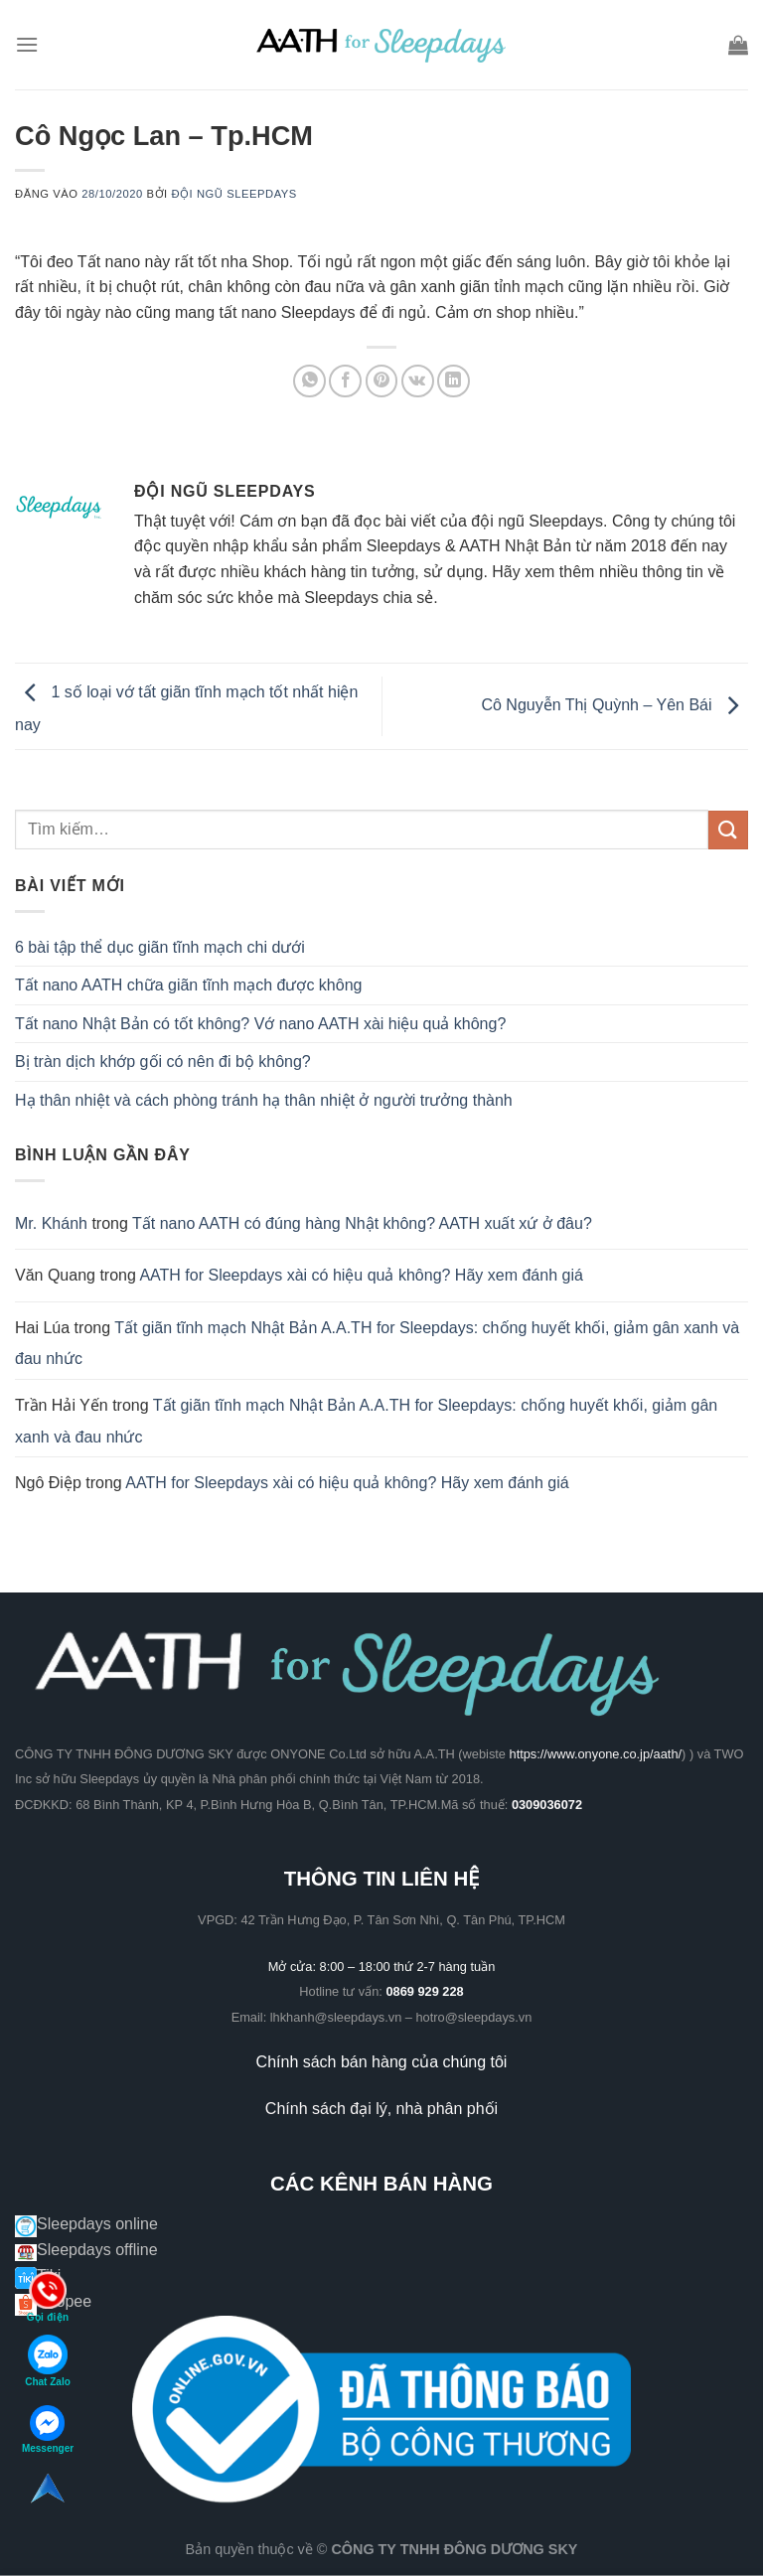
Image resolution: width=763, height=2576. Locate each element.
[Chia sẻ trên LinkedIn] (453, 381)
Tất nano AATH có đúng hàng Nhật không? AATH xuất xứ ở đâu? (362, 1223)
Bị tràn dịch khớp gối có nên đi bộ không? (163, 1061)
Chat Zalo (48, 2361)
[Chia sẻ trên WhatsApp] (309, 381)
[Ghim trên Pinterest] (382, 381)
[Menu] (27, 44)
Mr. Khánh (51, 1223)
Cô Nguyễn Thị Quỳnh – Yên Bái (614, 704)
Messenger (48, 2429)
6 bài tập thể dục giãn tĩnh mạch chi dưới (160, 947)
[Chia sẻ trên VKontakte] (417, 381)
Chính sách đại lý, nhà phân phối (381, 2108)
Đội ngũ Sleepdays (234, 194)
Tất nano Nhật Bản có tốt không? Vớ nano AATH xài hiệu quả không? (260, 1023)
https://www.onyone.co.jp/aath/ (596, 1753)
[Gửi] (728, 830)
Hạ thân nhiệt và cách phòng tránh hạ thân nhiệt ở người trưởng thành (264, 1100)
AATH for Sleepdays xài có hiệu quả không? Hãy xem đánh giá (360, 1275)
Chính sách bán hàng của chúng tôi (382, 2061)
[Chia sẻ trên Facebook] (345, 381)
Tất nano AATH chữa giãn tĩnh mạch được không (188, 985)
